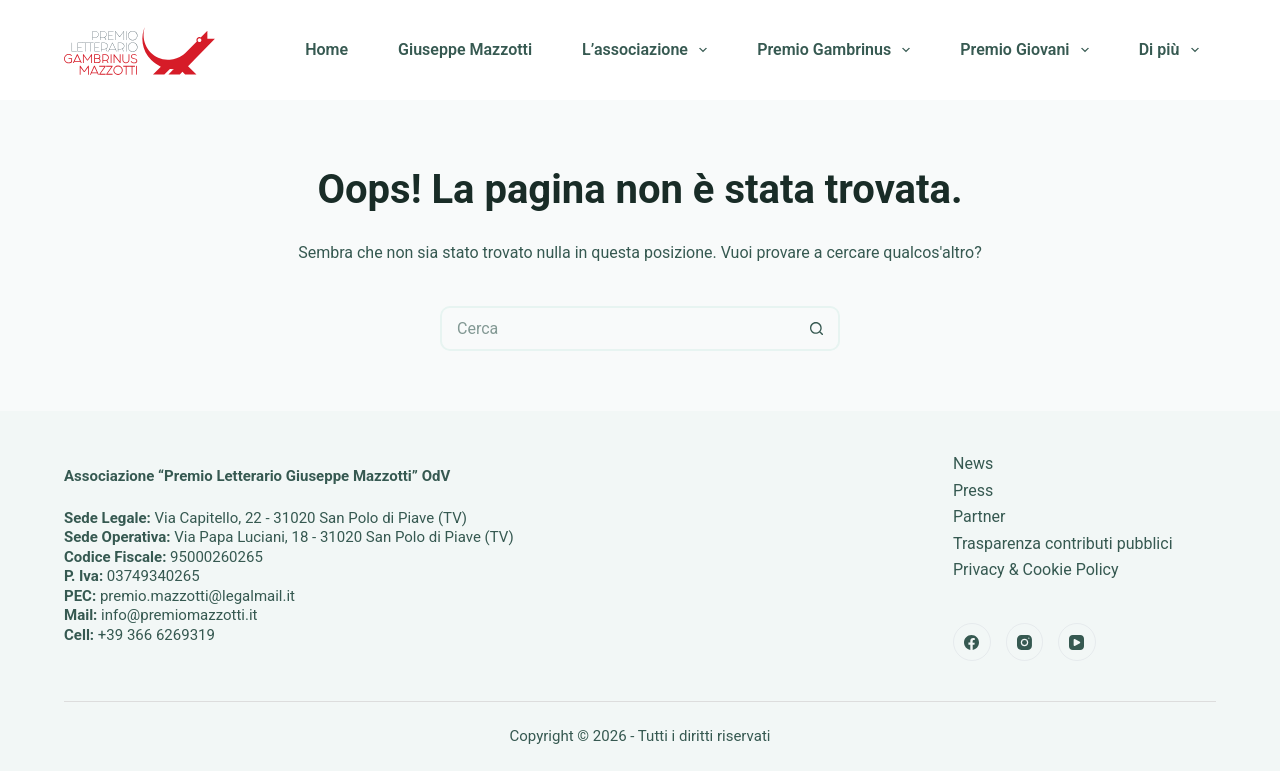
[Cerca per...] (617, 328)
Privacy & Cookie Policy (1036, 569)
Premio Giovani (1028, 50)
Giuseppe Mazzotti (465, 49)
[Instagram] (1025, 642)
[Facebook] (972, 642)
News (973, 463)
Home (326, 49)
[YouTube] (1077, 642)
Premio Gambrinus (837, 50)
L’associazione (648, 50)
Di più (1173, 50)
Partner (979, 516)
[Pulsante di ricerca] (817, 328)
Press (973, 490)
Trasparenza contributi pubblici (1063, 543)
